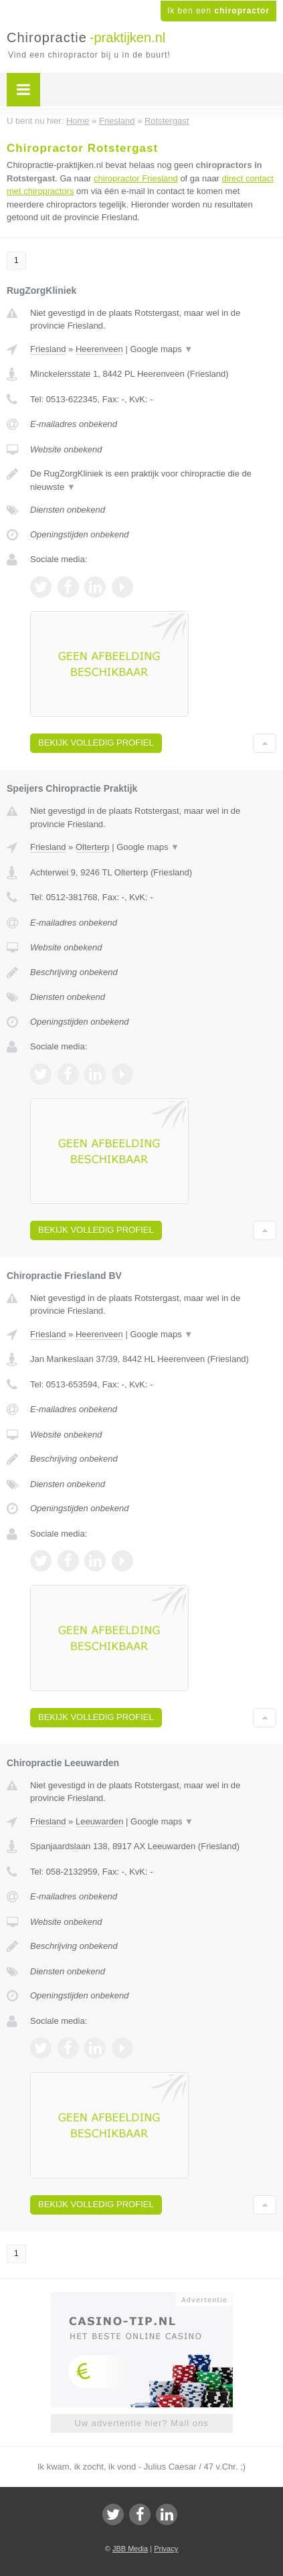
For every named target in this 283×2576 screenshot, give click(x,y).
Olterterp (93, 847)
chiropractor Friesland (136, 178)
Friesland (48, 349)
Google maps (161, 349)
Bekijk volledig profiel (96, 743)
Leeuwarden (100, 1821)
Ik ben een (218, 10)
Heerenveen (99, 349)
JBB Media (130, 2549)
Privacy (166, 2549)
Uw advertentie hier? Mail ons (141, 2423)
